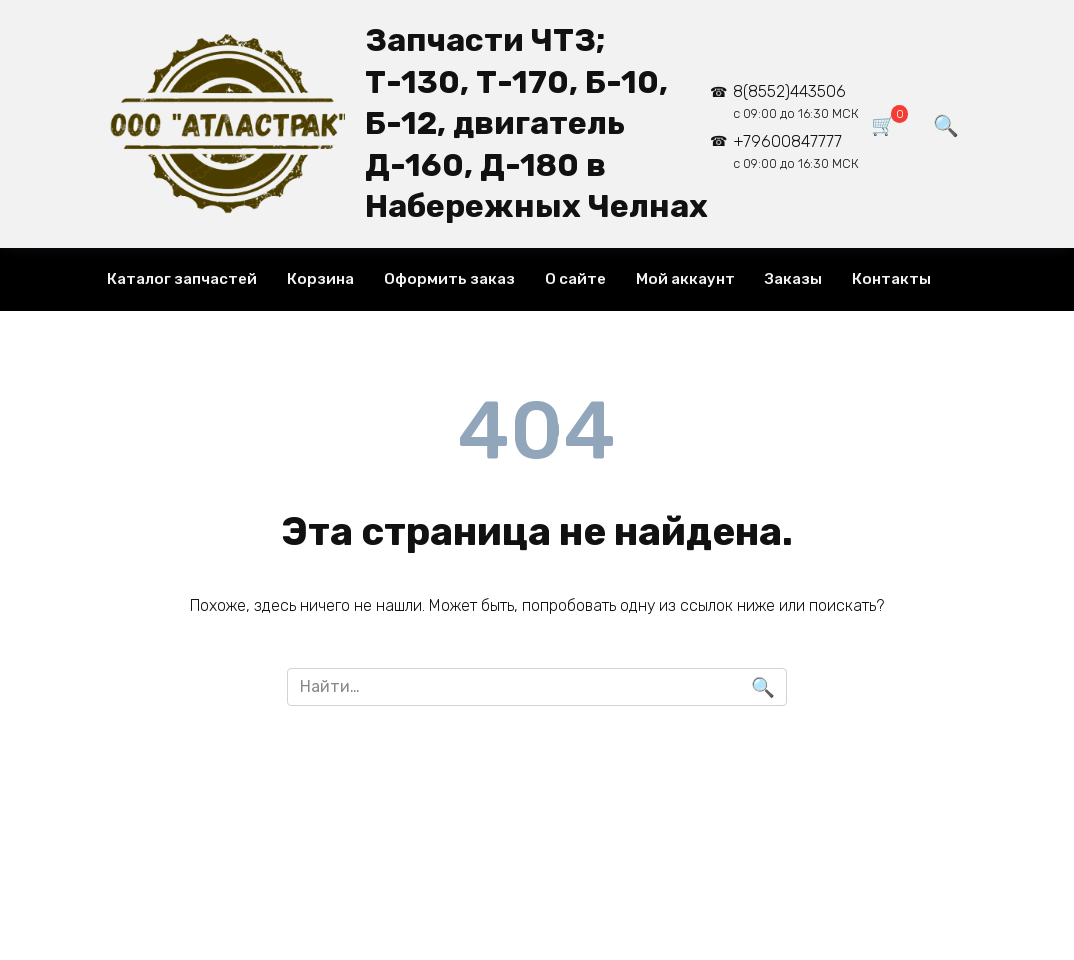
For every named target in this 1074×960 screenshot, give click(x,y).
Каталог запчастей (182, 279)
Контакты (891, 279)
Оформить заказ (449, 279)
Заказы (793, 279)
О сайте (575, 279)
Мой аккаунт (685, 279)
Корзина (320, 279)
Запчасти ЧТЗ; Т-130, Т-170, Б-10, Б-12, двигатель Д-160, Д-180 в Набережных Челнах (536, 123)
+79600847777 (796, 151)
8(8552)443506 (796, 101)
